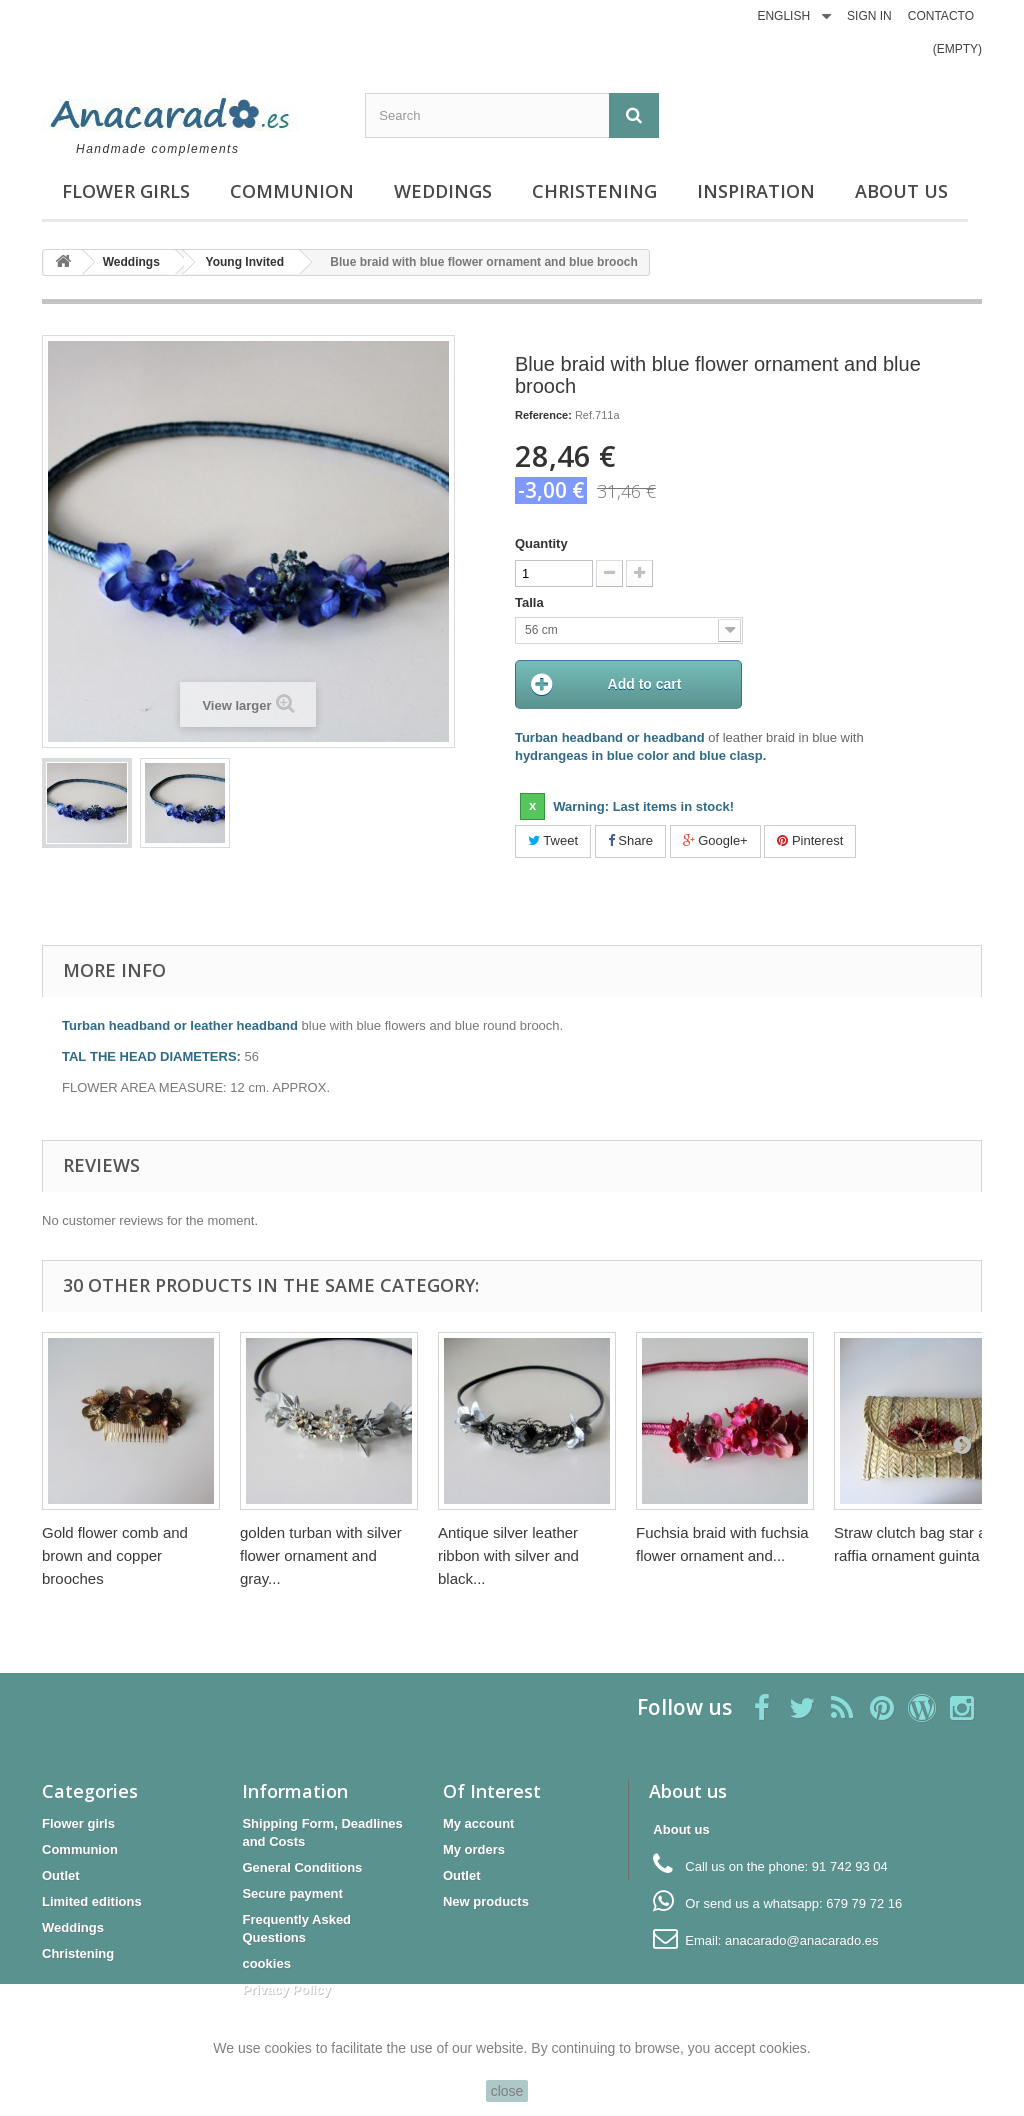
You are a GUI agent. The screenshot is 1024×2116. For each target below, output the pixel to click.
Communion (292, 191)
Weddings (443, 191)
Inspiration (756, 191)
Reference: (543, 415)
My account (479, 1823)
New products (486, 1901)
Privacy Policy (286, 1989)
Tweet (553, 841)
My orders (474, 1849)
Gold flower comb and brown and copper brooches (115, 1555)
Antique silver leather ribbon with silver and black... (508, 1555)
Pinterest (810, 841)
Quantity (541, 543)
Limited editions (92, 1901)
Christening (594, 191)
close (507, 2091)
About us (901, 191)
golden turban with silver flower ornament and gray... (321, 1555)
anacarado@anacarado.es (801, 1940)
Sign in (869, 16)
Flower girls (126, 191)
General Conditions (302, 1867)
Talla (531, 602)
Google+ (715, 841)
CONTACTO (941, 16)
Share (630, 841)
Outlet (61, 1875)
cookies (266, 1963)
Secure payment (292, 1893)
